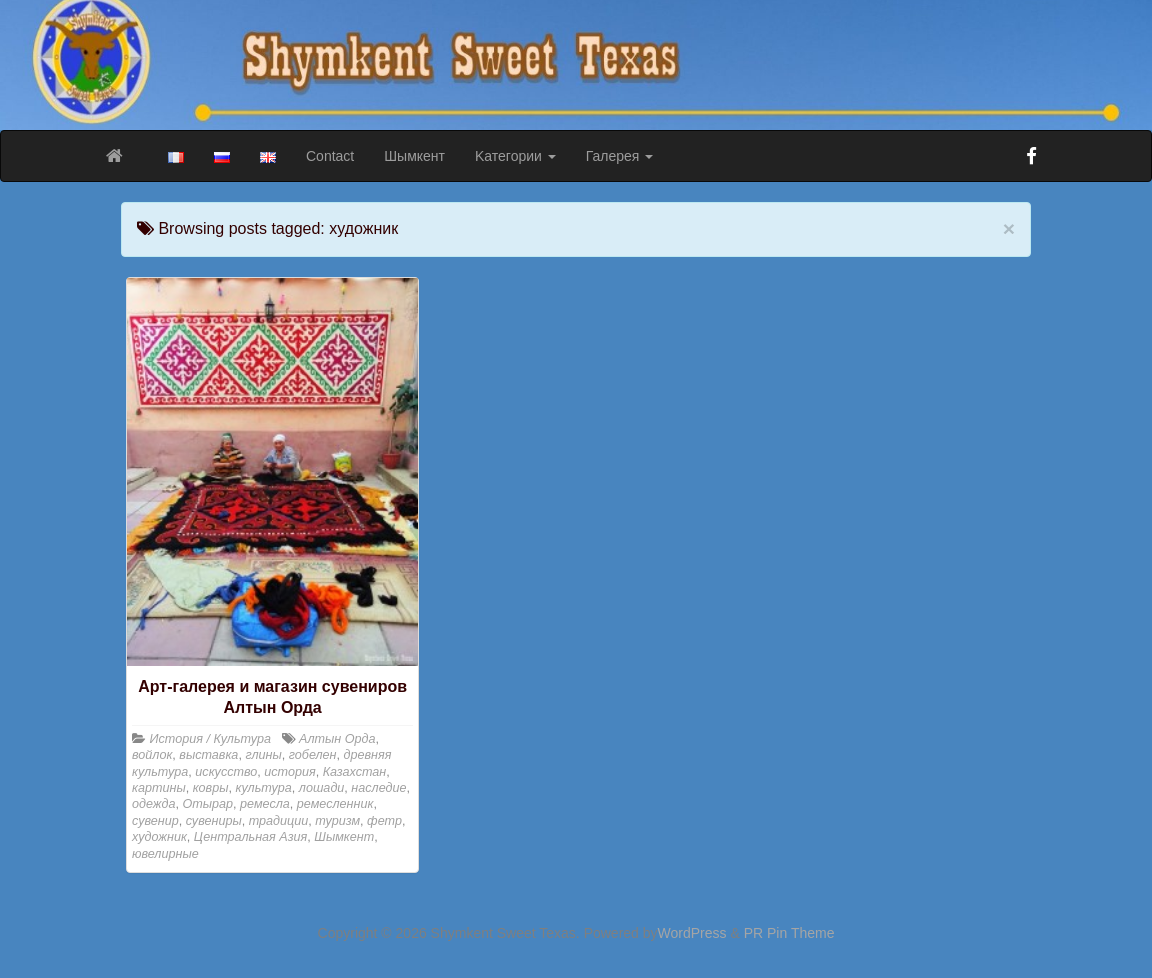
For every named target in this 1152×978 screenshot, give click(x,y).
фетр (384, 821)
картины (159, 788)
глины (263, 755)
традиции (279, 821)
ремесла (265, 804)
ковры (211, 788)
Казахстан (355, 772)
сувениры (214, 821)
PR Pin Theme (789, 933)
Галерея (620, 156)
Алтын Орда (337, 739)
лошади (322, 788)
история (289, 772)
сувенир (155, 821)
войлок (152, 755)
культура (263, 788)
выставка (208, 755)
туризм (337, 821)
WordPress (692, 933)
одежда (153, 804)
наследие (378, 788)
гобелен (313, 755)
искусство (226, 772)
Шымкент (414, 156)
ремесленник (335, 804)
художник (159, 837)
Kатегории (515, 156)
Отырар (207, 804)
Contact (330, 156)
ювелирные (165, 854)
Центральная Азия (250, 837)
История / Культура (211, 739)
